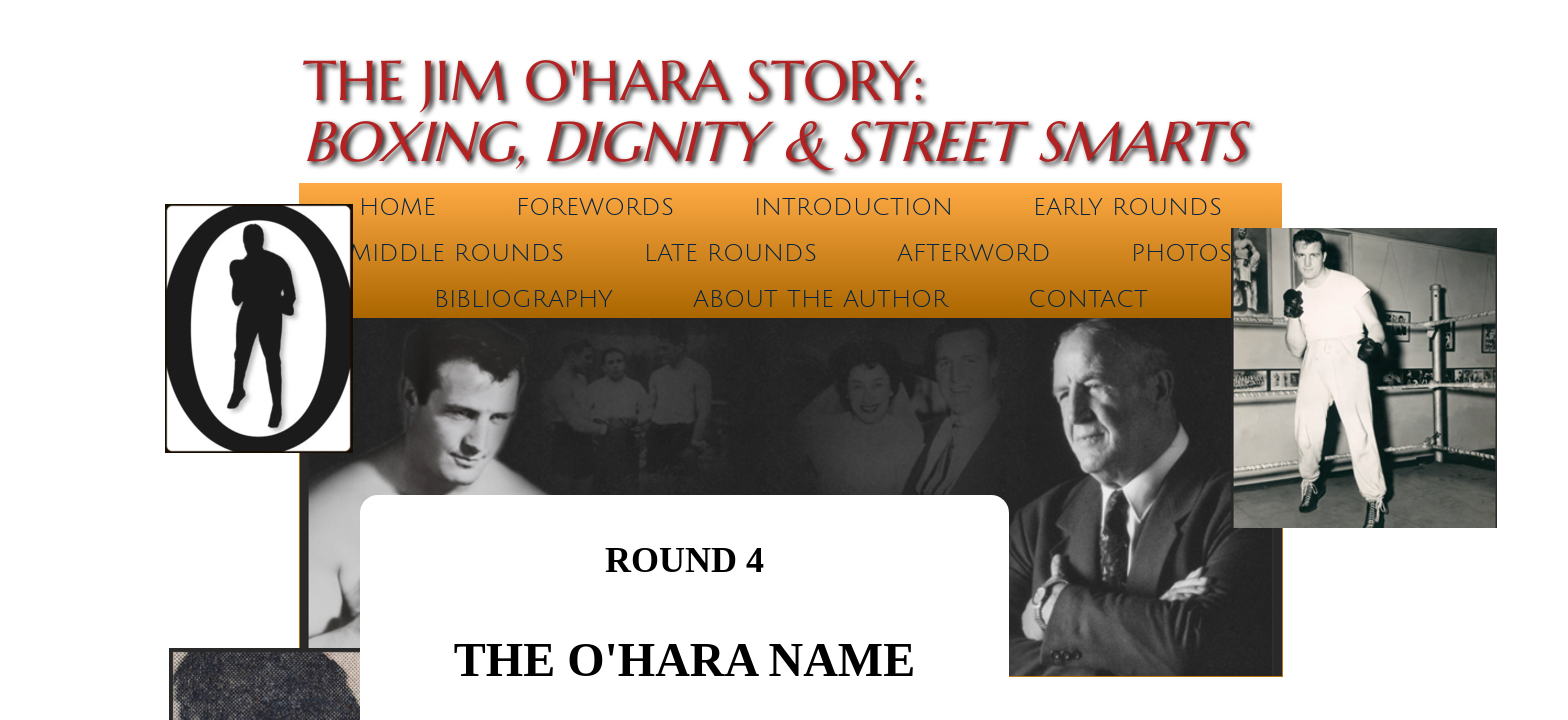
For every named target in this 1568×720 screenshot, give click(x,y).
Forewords (595, 207)
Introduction (853, 207)
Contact (1088, 299)
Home (397, 207)
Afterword (974, 253)
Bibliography (523, 299)
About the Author (820, 299)
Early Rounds (1127, 207)
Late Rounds (730, 253)
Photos (1181, 253)
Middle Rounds (456, 253)
